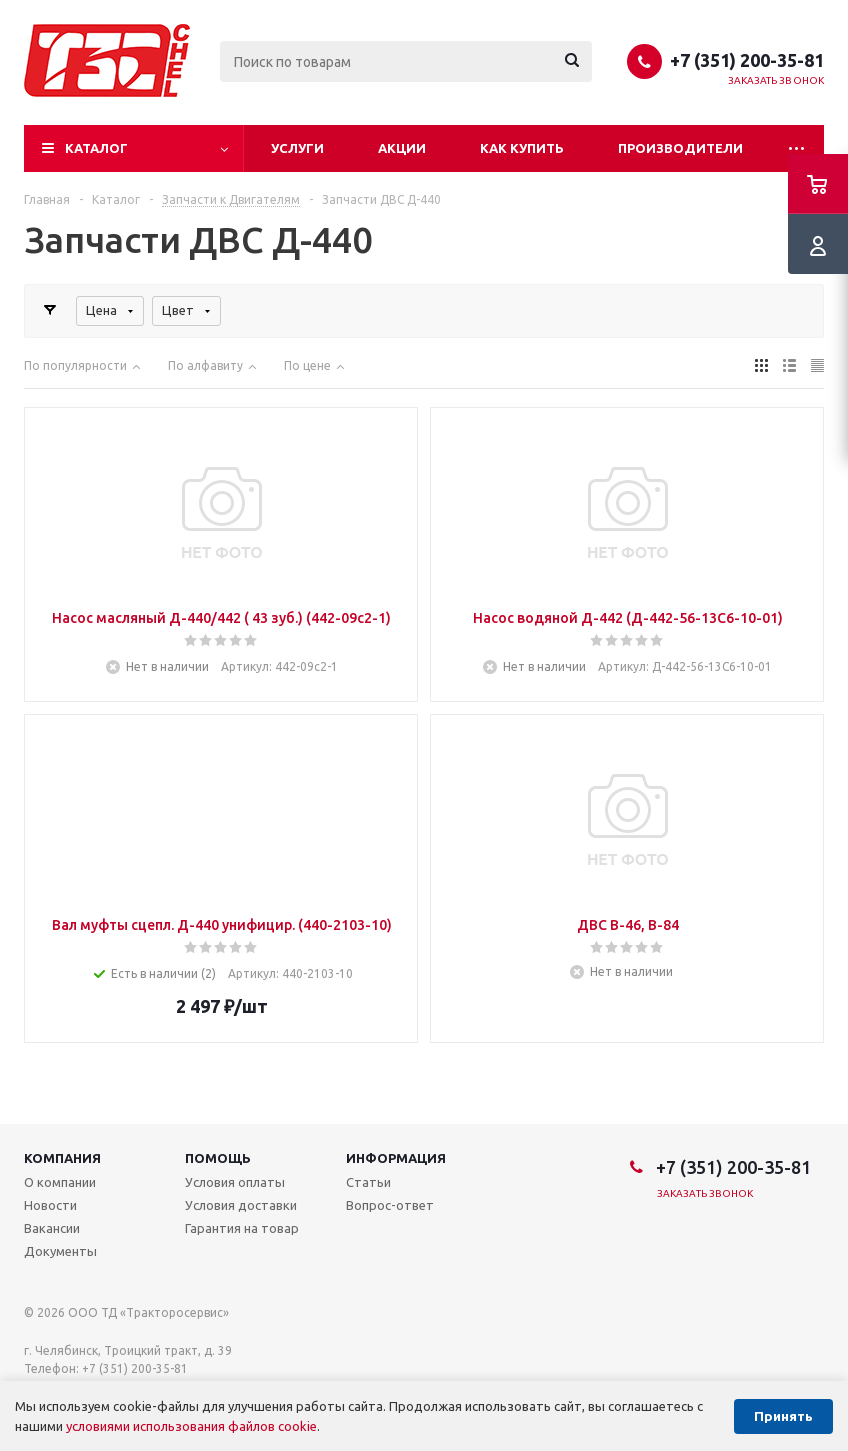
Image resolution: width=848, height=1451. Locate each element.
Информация (396, 1158)
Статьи (368, 1182)
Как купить (522, 148)
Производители (680, 148)
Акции (402, 148)
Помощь (218, 1158)
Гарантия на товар (242, 1228)
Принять (783, 1416)
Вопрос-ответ (390, 1205)
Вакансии (52, 1228)
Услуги (297, 148)
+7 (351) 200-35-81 (747, 60)
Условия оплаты (235, 1182)
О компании (60, 1182)
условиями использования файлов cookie (191, 1426)
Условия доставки (241, 1205)
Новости (50, 1205)
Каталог (96, 148)
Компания (62, 1158)
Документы (60, 1251)
